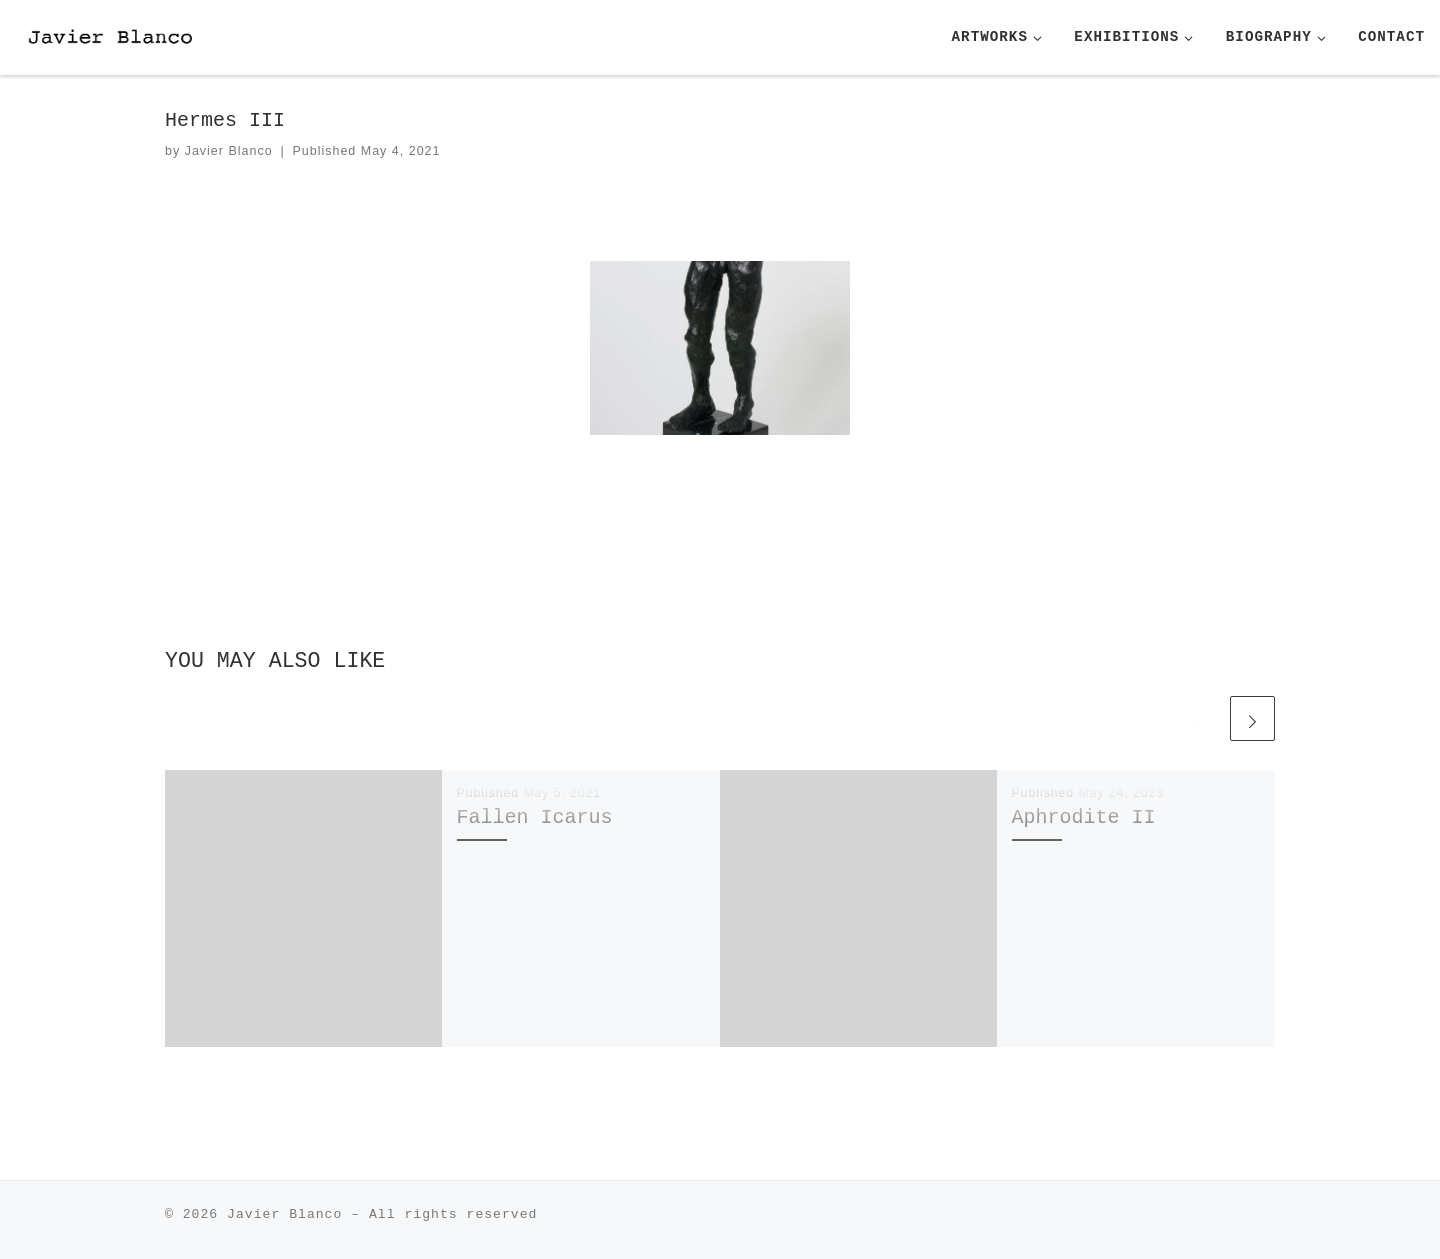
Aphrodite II (1084, 817)
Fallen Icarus (535, 817)
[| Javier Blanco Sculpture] (140, 36)
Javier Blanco (229, 151)
